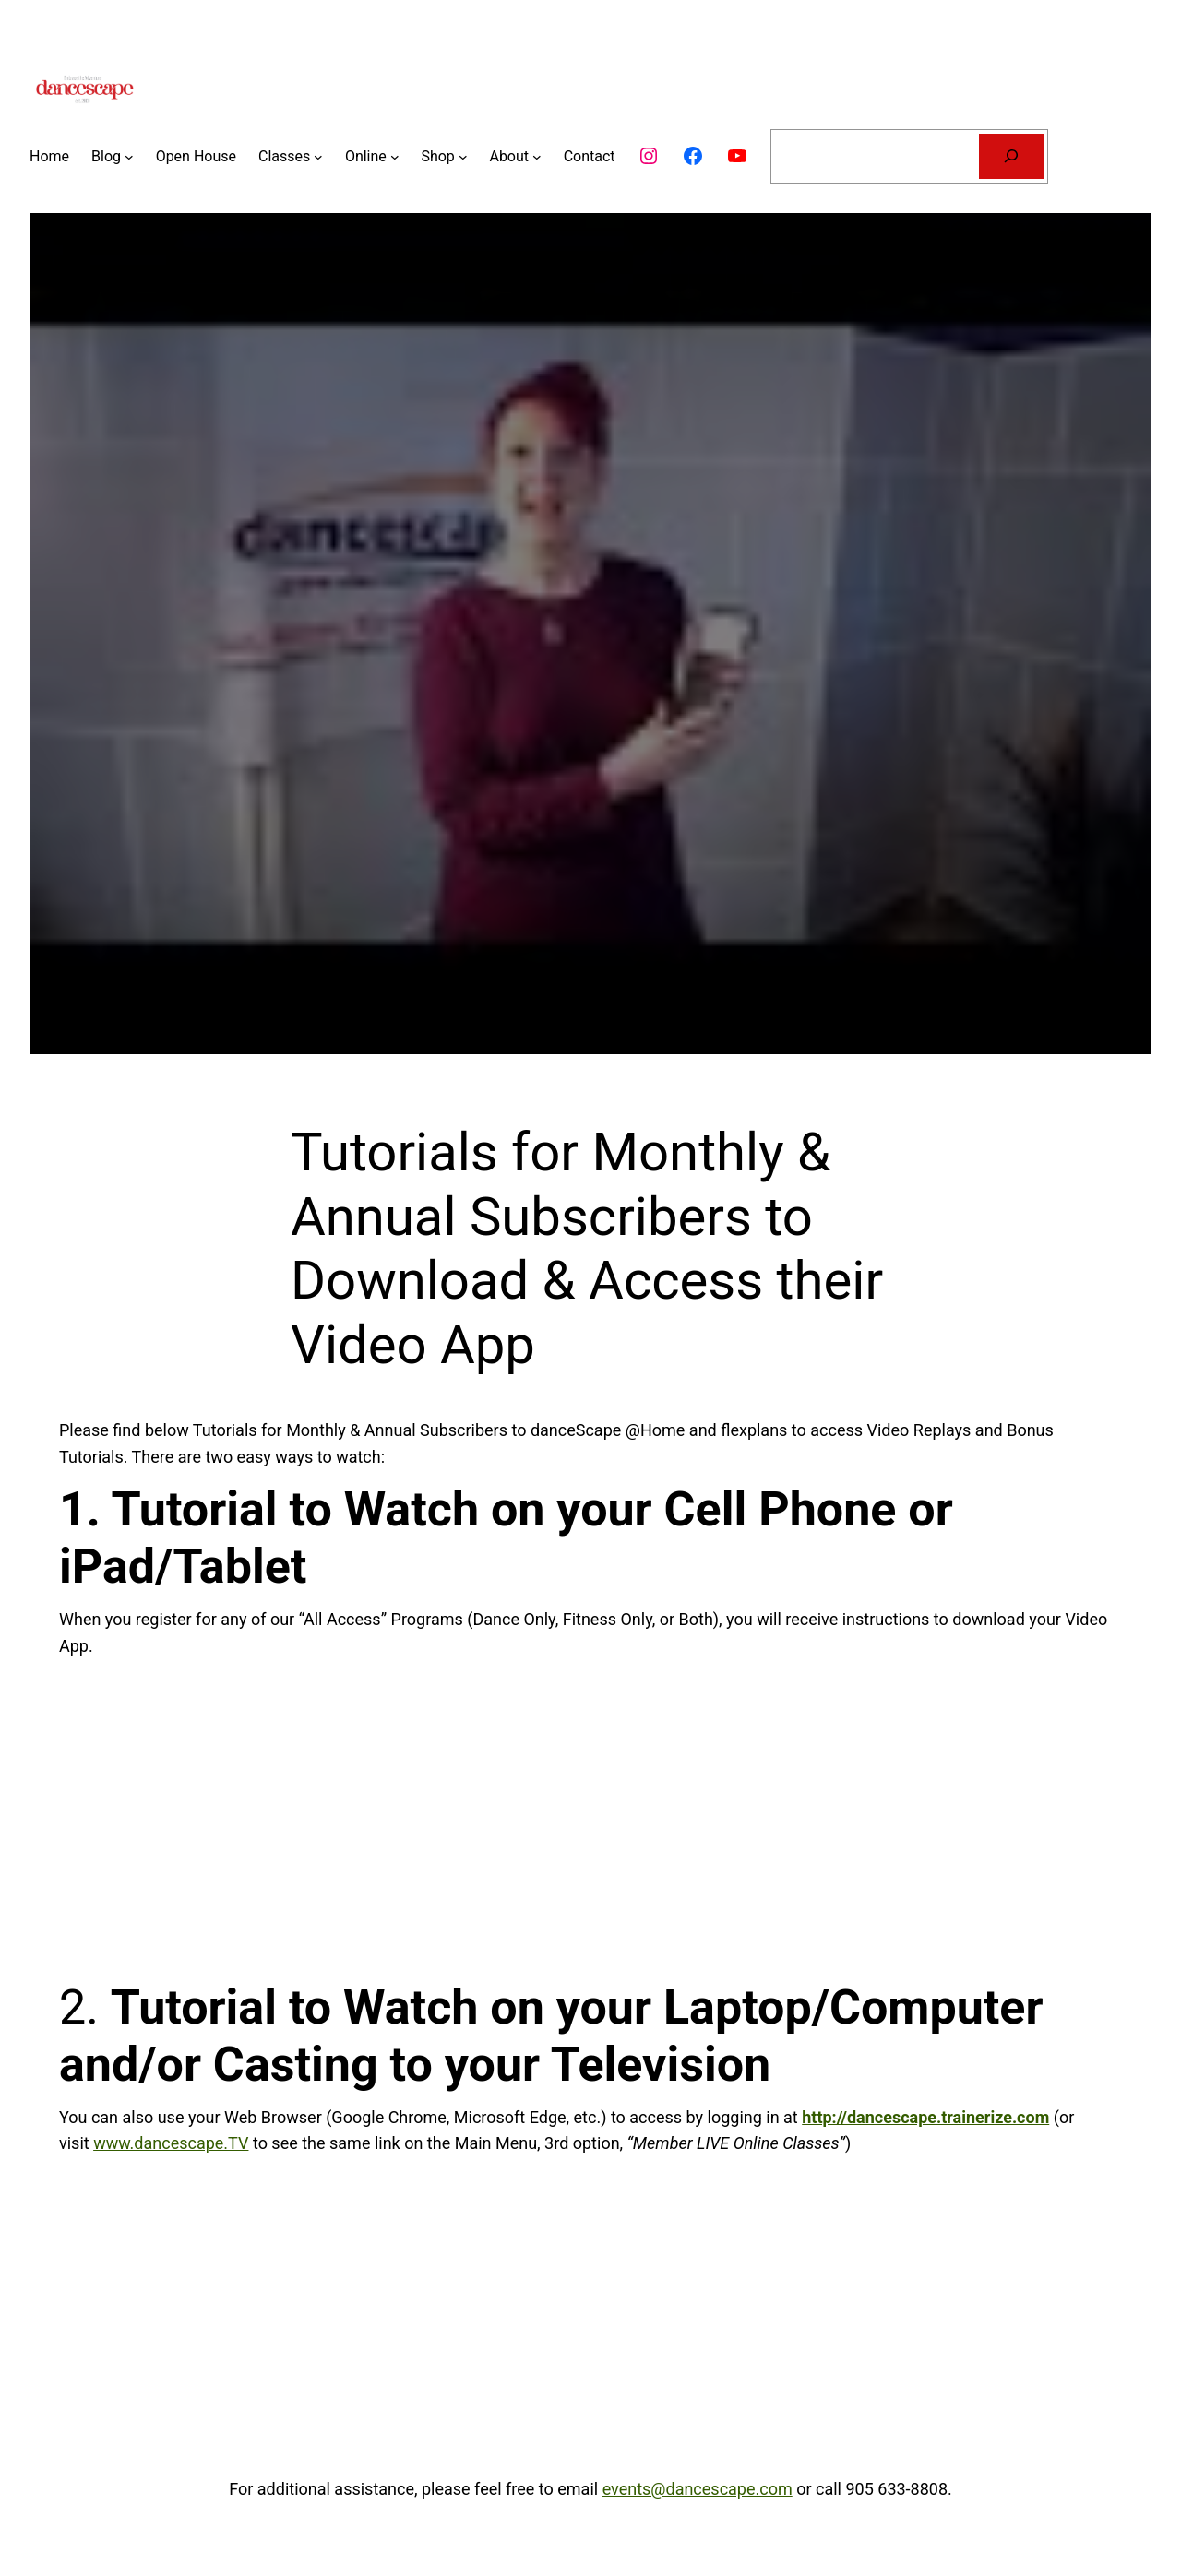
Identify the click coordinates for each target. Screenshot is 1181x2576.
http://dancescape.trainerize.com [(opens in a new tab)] (925, 2117)
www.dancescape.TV (170, 2143)
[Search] (1011, 156)
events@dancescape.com (697, 2489)
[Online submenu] (395, 156)
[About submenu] (537, 156)
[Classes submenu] (318, 156)
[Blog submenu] (129, 156)
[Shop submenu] (463, 156)
